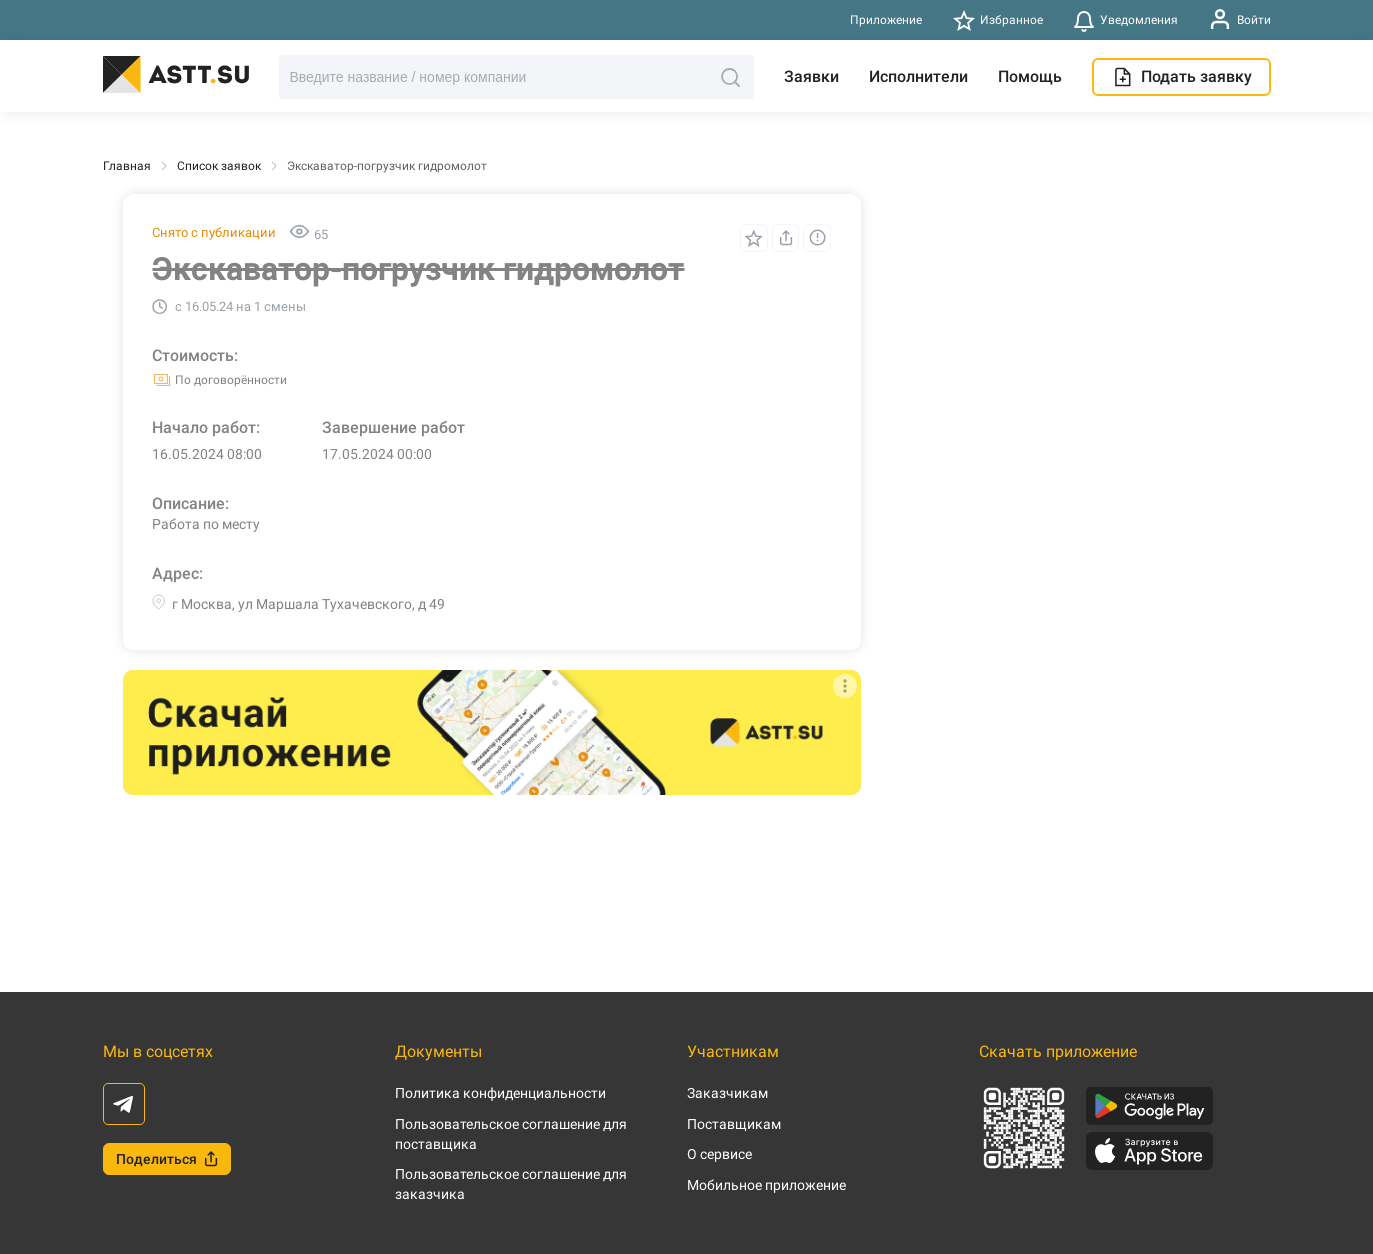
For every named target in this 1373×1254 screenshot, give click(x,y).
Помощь (1030, 76)
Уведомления (1126, 20)
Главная (127, 166)
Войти (1239, 19)
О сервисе (719, 1154)
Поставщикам (734, 1124)
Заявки (811, 76)
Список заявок (219, 166)
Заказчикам (727, 1093)
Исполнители (918, 76)
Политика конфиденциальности (500, 1093)
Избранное (997, 20)
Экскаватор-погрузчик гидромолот (387, 166)
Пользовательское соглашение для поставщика (511, 1134)
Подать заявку (1181, 77)
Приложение (886, 20)
